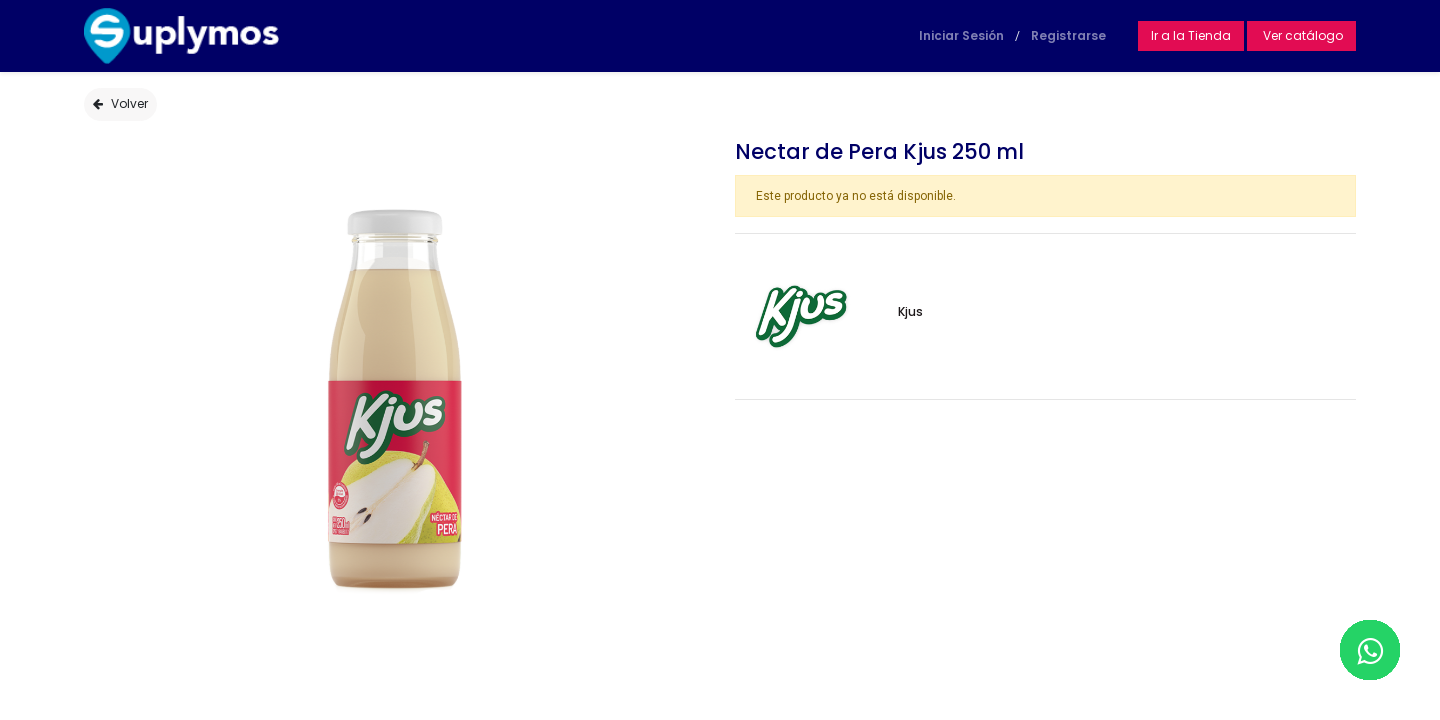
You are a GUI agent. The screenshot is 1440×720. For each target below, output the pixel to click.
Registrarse (1068, 35)
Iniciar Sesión (961, 35)
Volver (120, 103)
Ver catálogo (1301, 35)
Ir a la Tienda (1191, 35)
